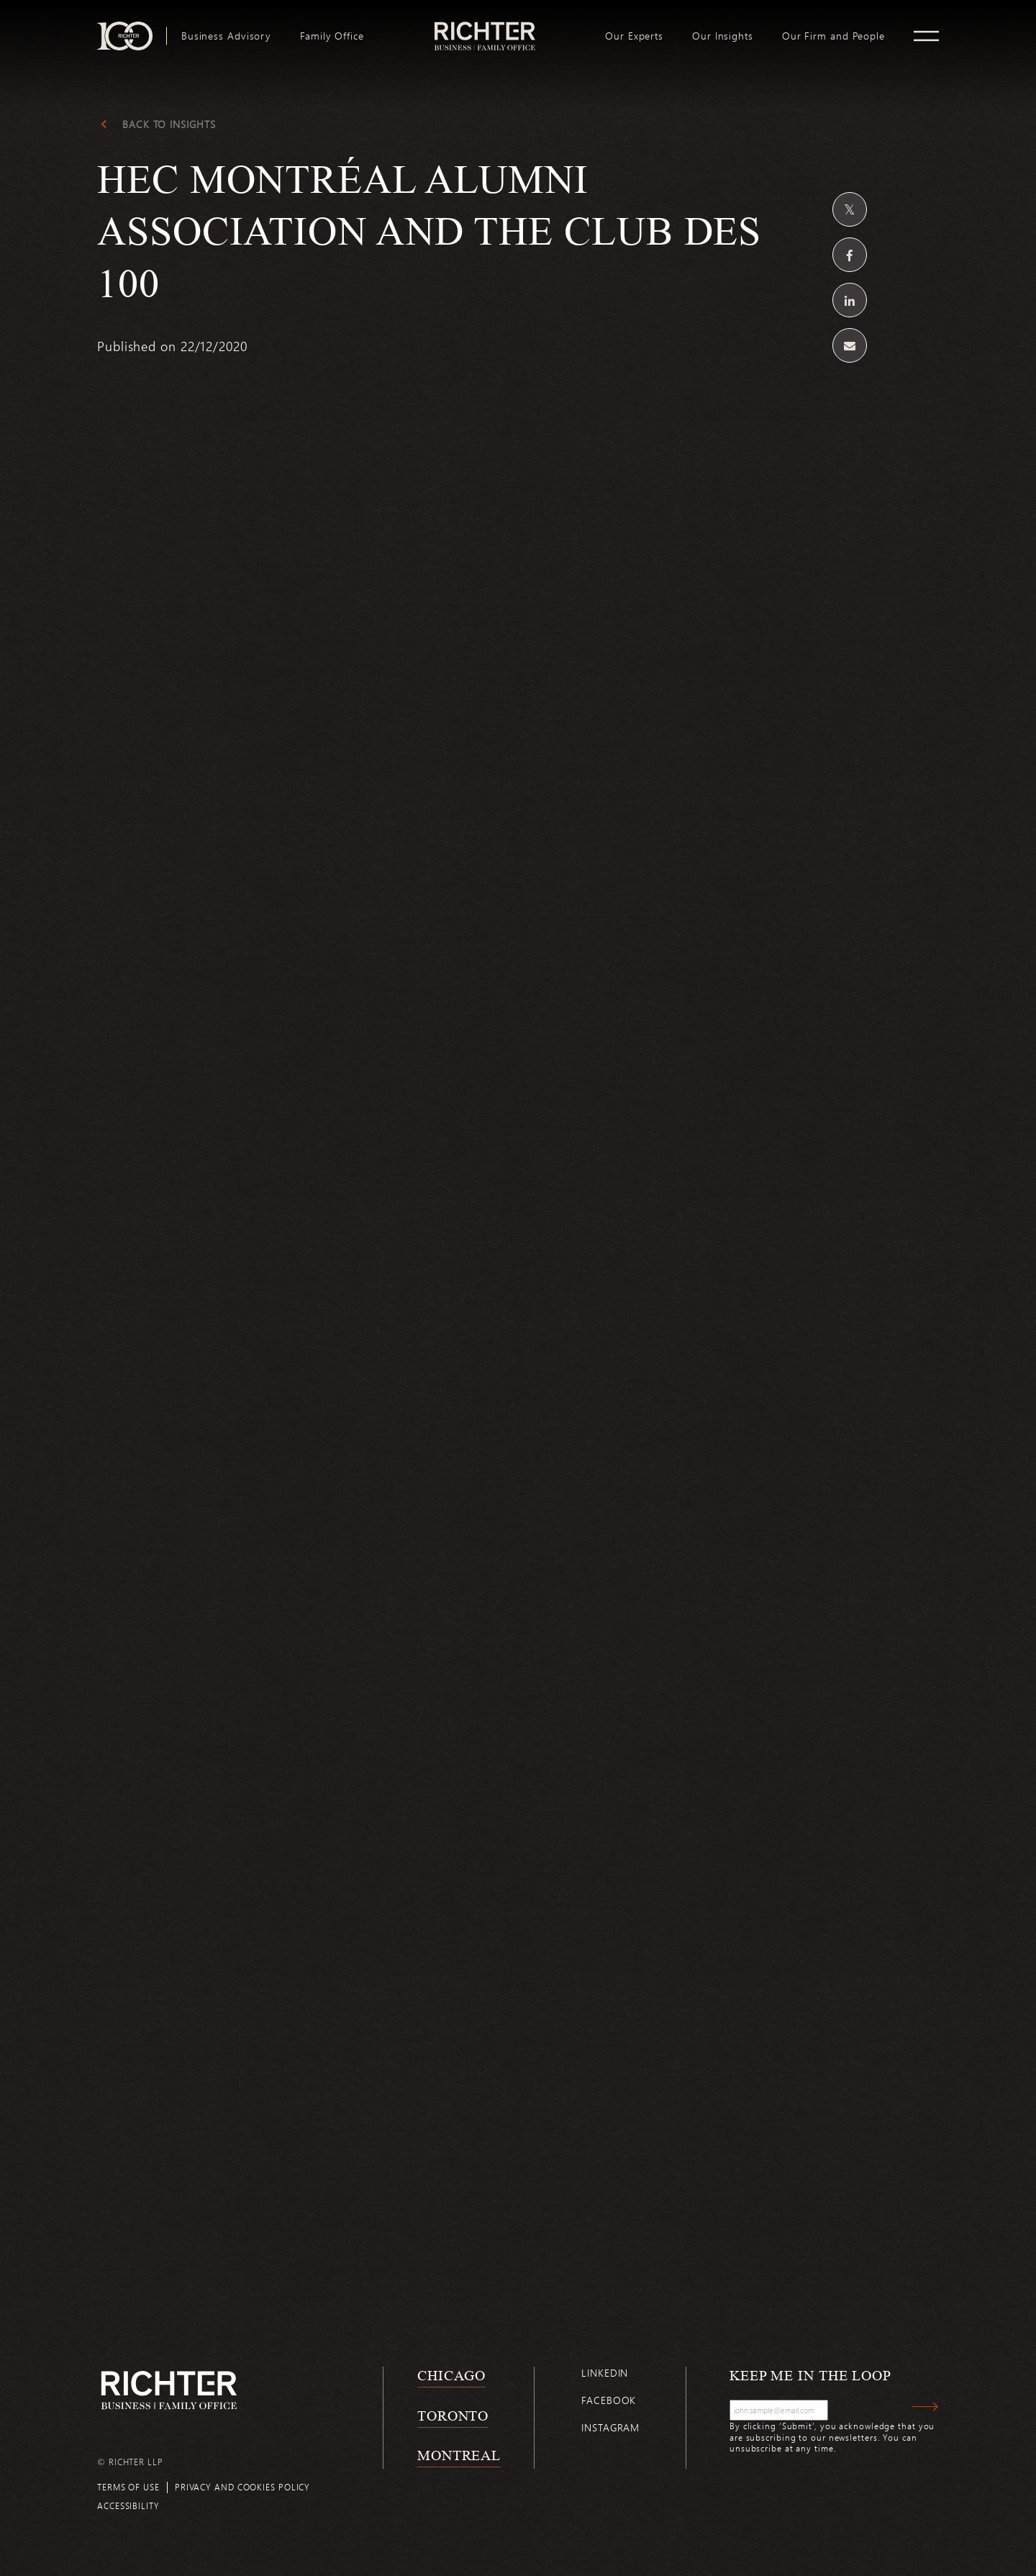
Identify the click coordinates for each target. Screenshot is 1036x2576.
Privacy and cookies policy (242, 2487)
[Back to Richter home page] (169, 2390)
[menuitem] (226, 36)
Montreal (459, 2455)
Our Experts (634, 36)
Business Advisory (226, 36)
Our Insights (722, 36)
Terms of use (128, 2487)
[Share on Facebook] (849, 254)
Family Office (332, 36)
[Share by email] (849, 345)
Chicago (451, 2375)
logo (484, 27)
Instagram (610, 2427)
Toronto (453, 2415)
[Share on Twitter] (849, 209)
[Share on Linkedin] (849, 300)
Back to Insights (168, 124)
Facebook (608, 2400)
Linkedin (604, 2373)
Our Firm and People (833, 36)
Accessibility (128, 2505)
